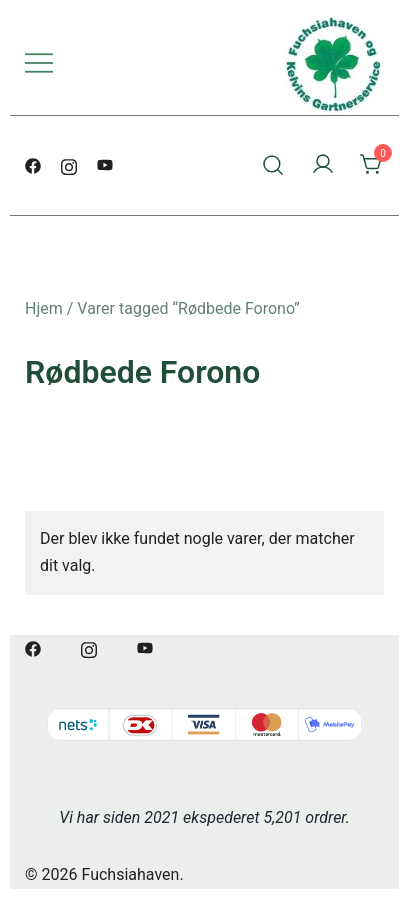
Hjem (44, 308)
